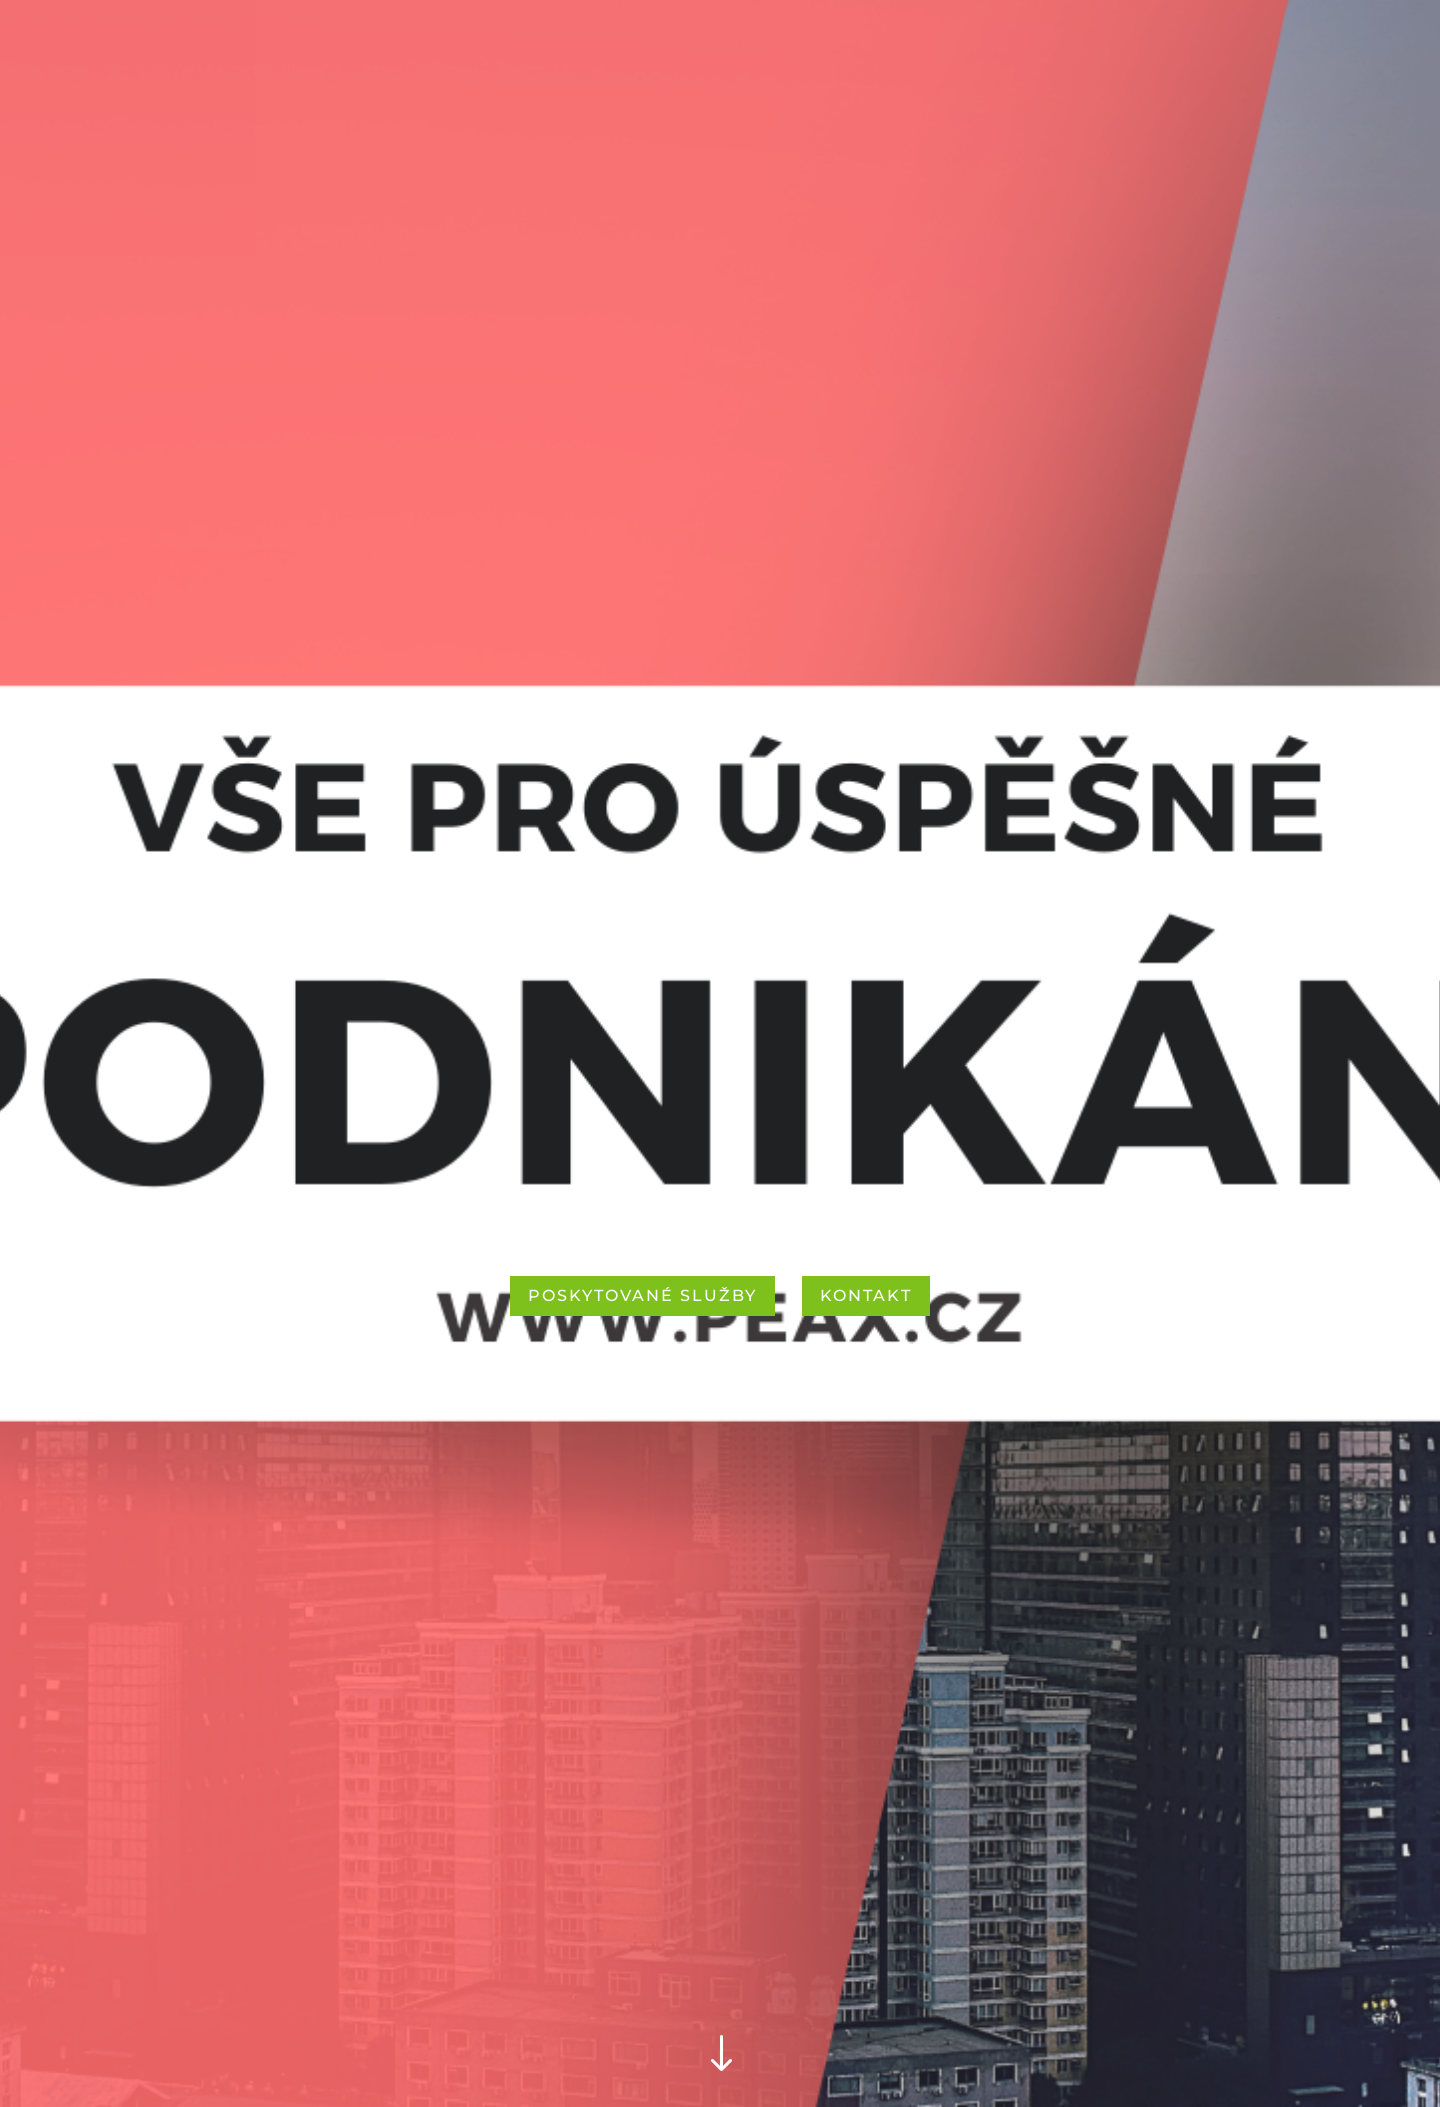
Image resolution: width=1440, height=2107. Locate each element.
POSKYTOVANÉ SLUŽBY (642, 1295)
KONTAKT (866, 1295)
